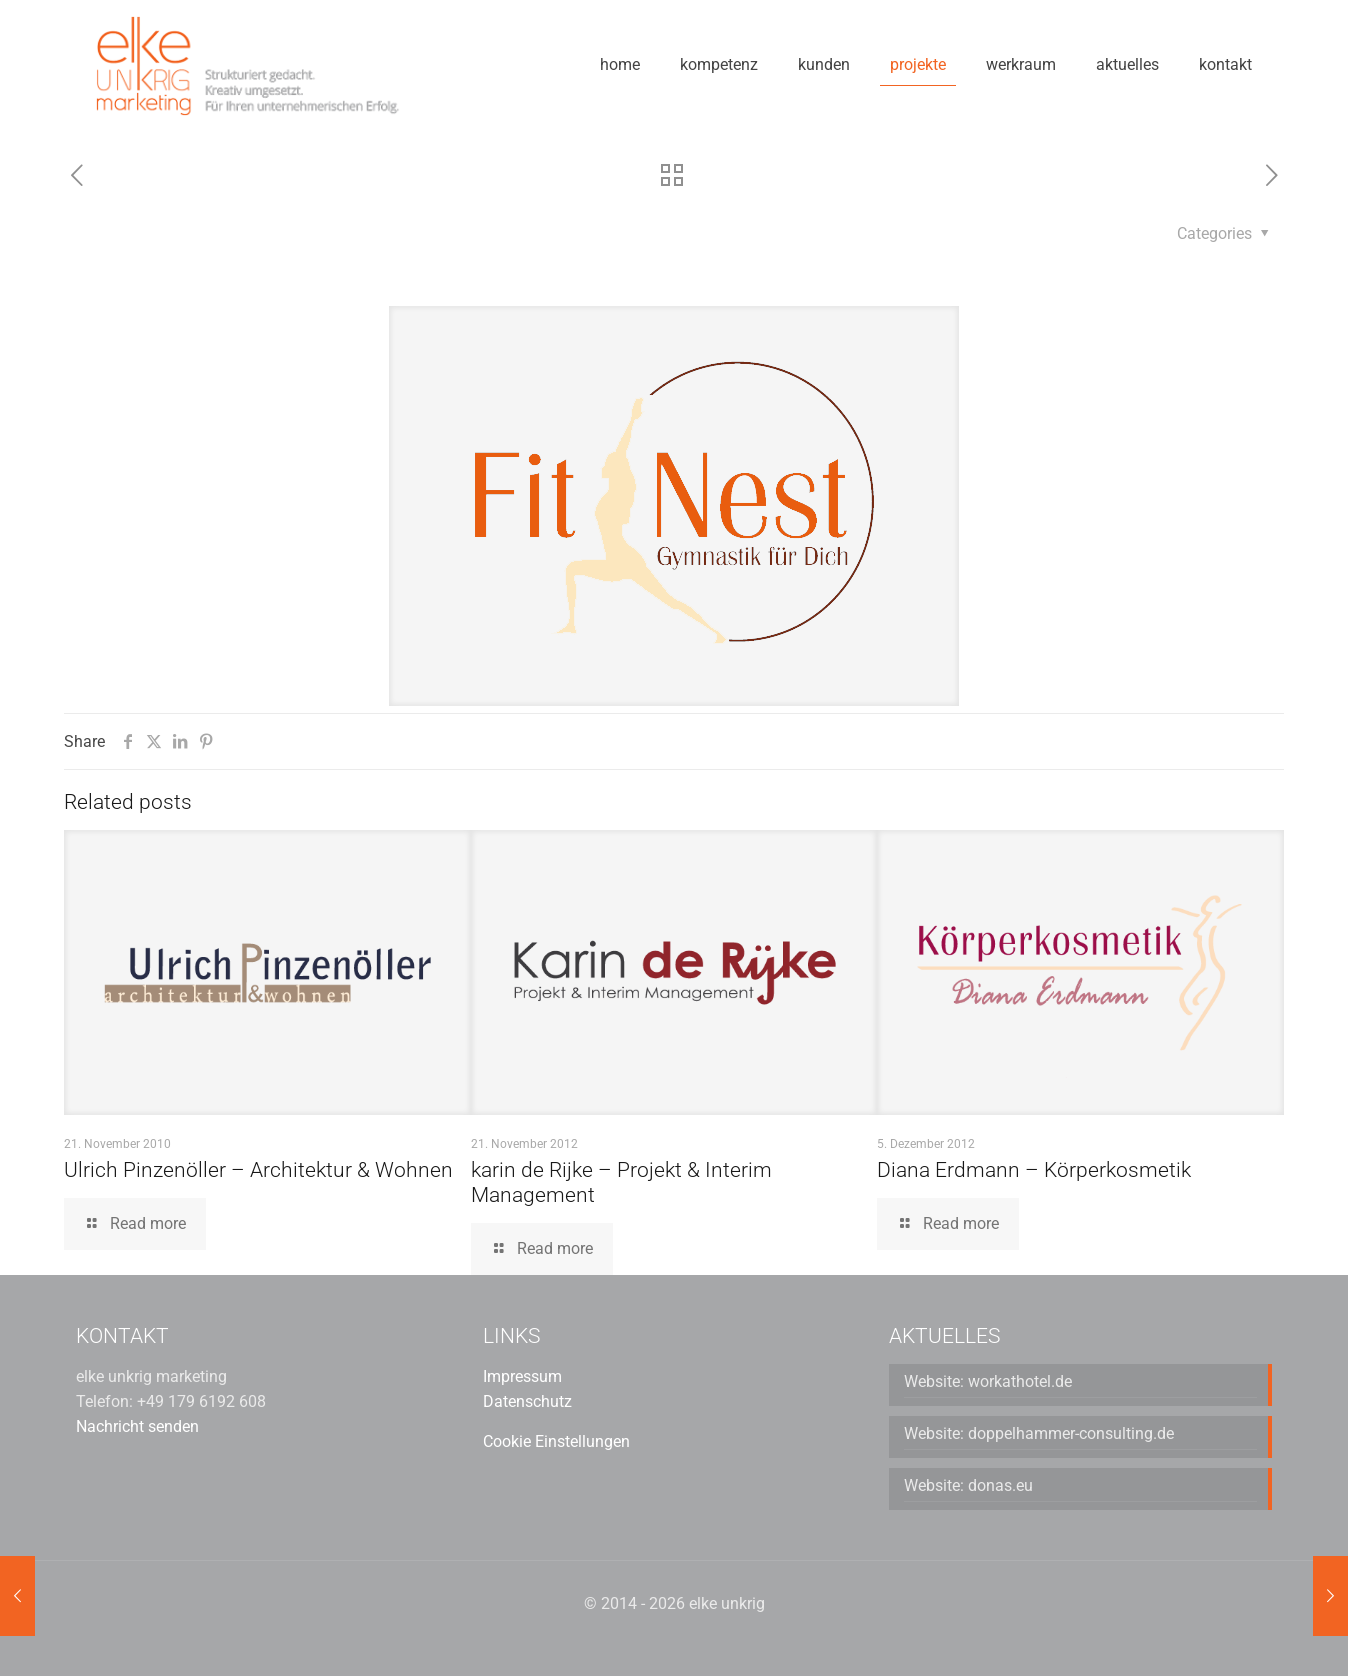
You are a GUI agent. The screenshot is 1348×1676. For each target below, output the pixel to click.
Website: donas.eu (968, 1485)
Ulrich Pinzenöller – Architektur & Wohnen (258, 1170)
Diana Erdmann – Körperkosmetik (1034, 1170)
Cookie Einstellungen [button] (556, 1441)
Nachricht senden (137, 1426)
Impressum (522, 1376)
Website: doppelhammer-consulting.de (1039, 1433)
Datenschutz (527, 1401)
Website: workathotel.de (988, 1381)
